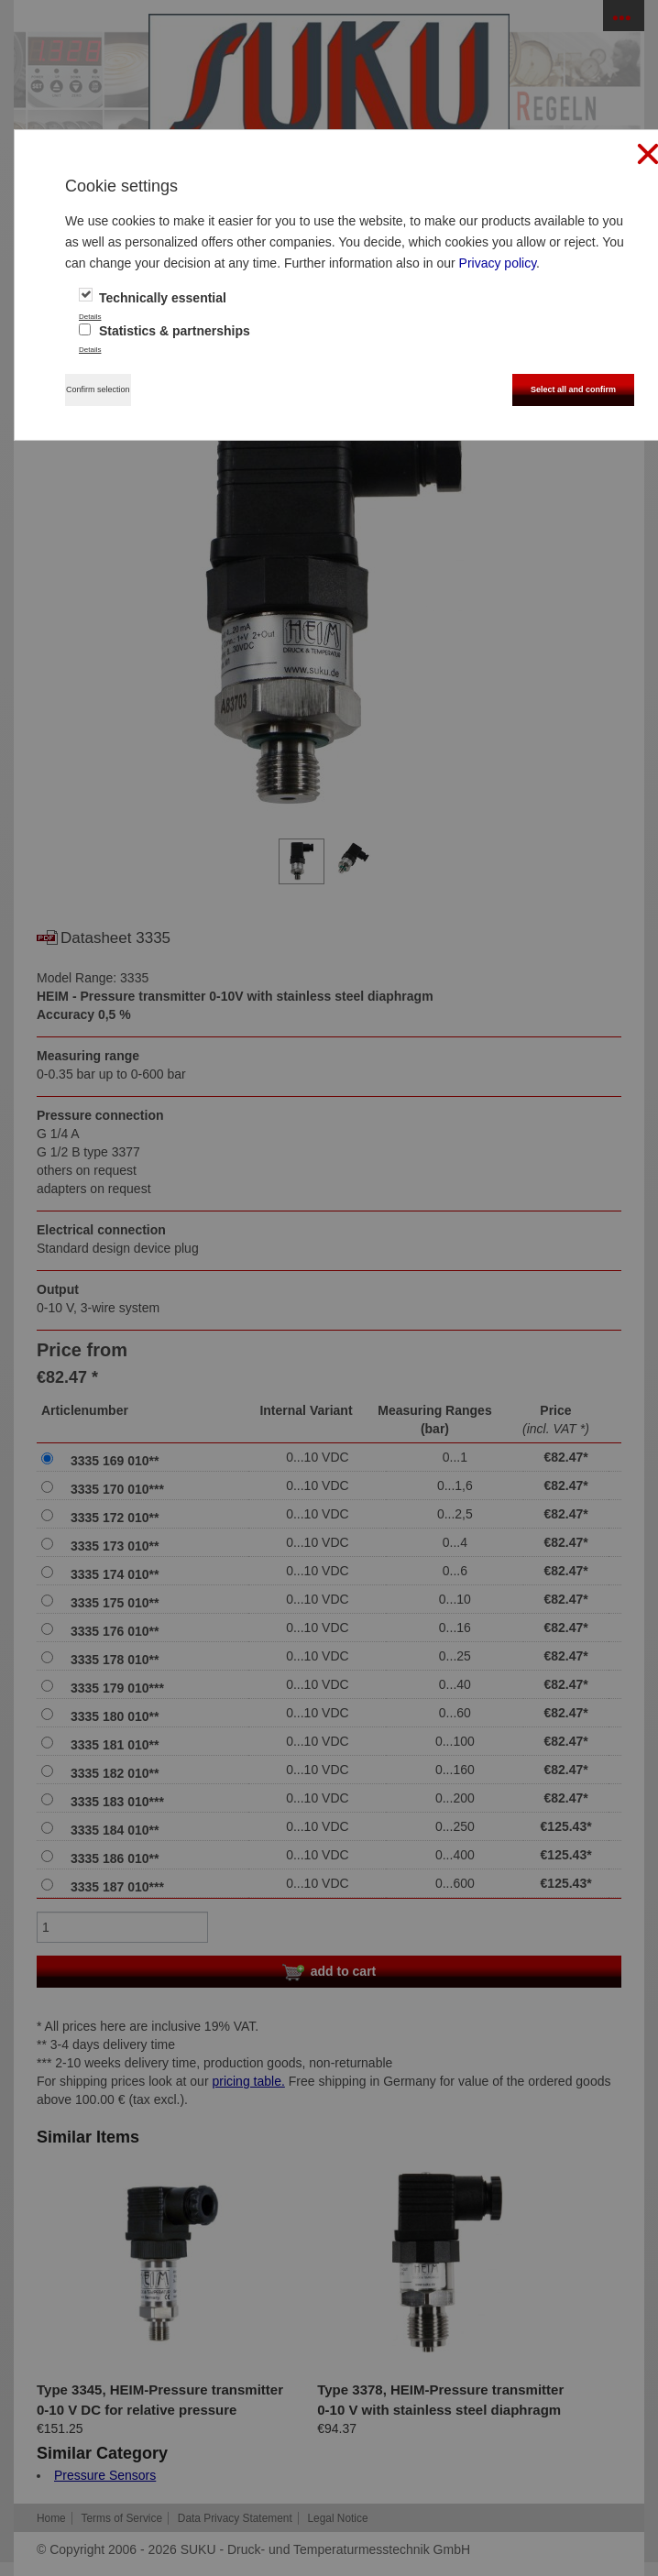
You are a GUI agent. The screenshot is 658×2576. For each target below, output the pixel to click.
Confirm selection (98, 389)
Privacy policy (498, 263)
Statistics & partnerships (164, 331)
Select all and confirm (573, 389)
